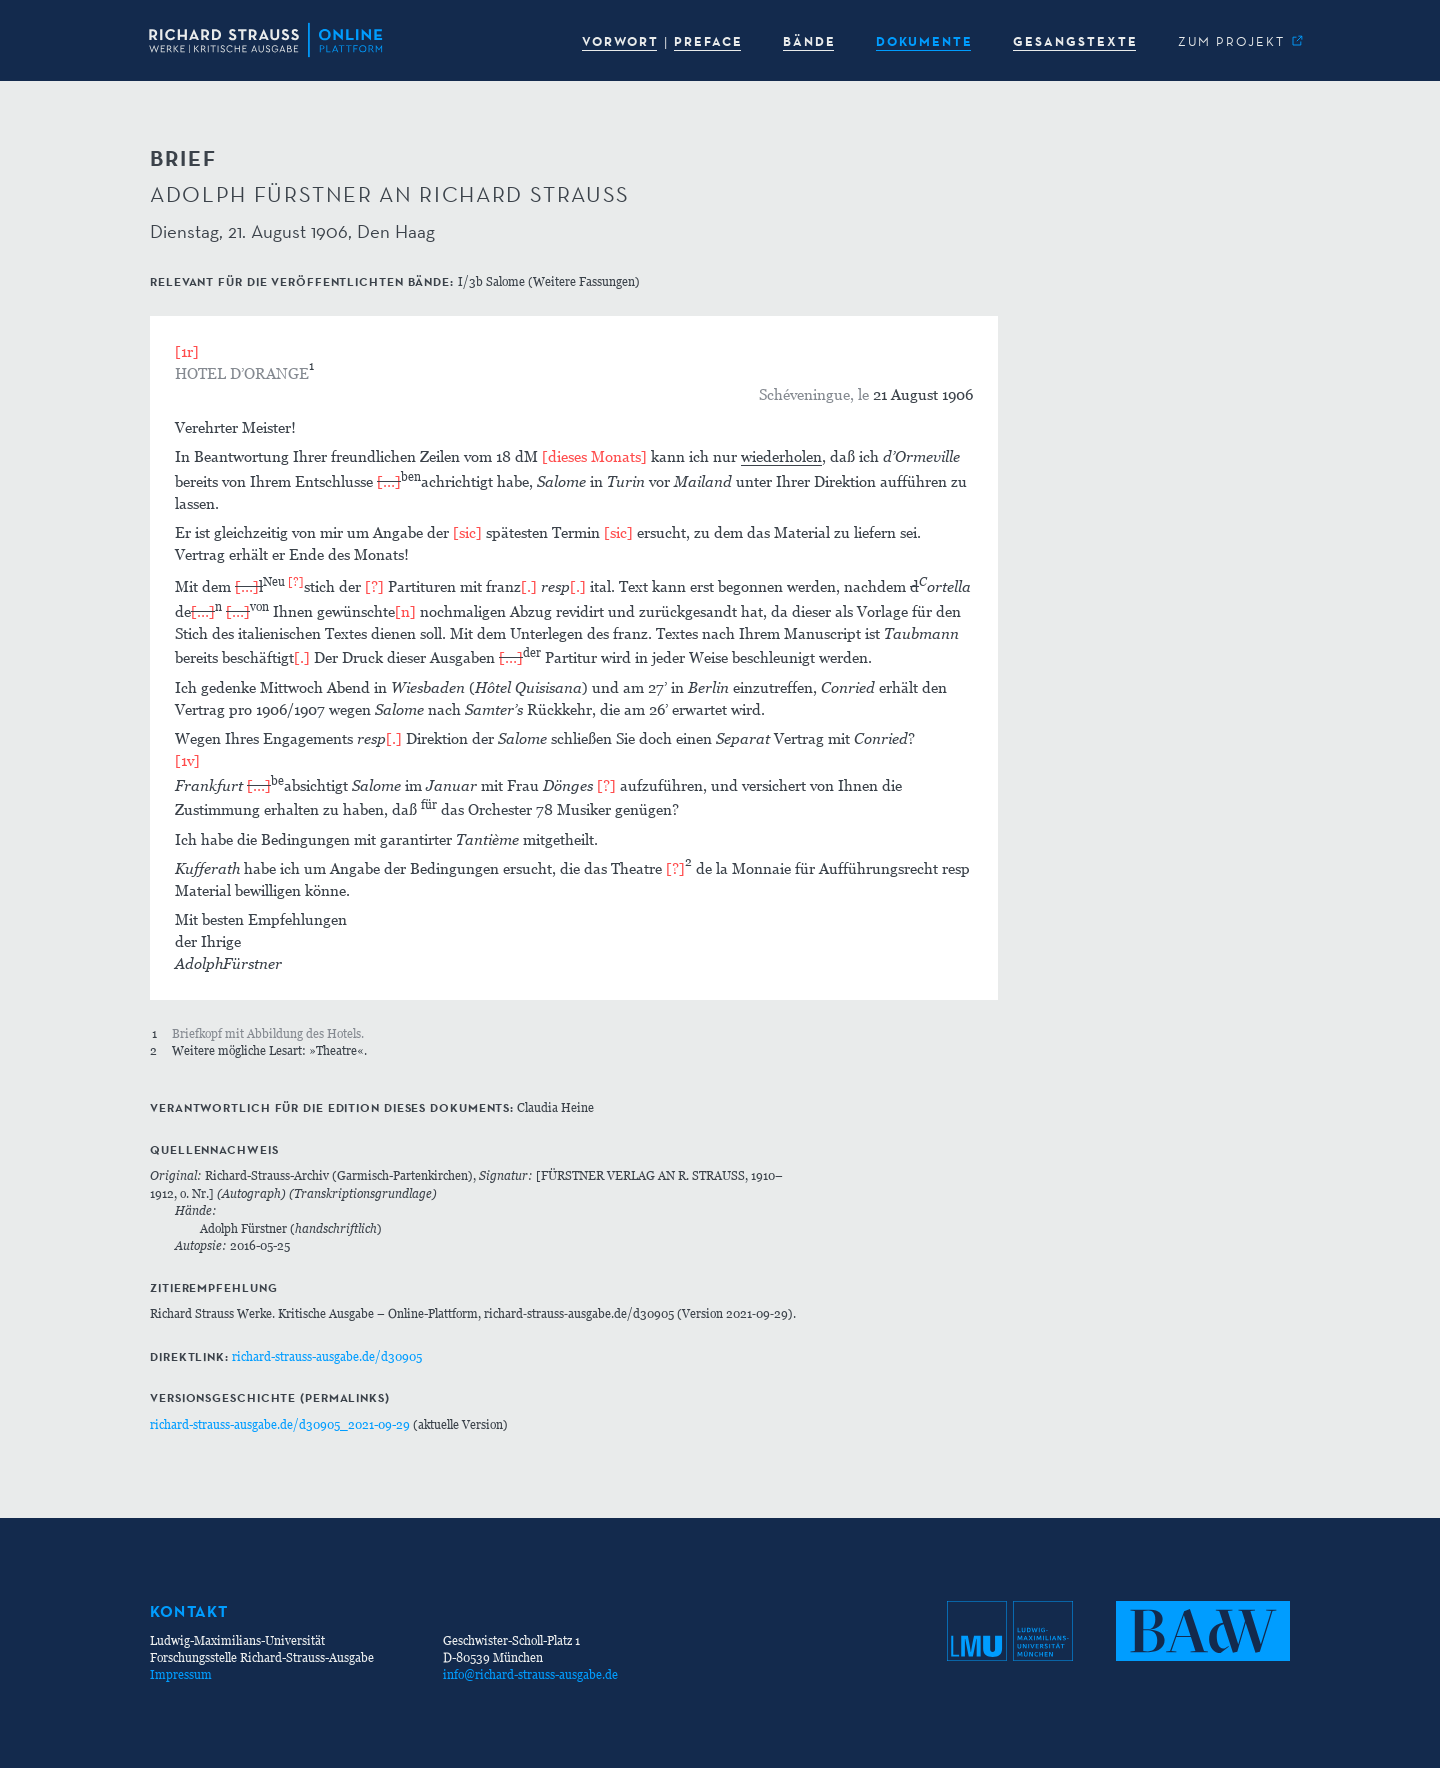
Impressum (181, 1674)
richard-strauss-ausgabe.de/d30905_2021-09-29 (280, 1424)
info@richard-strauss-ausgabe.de (530, 1674)
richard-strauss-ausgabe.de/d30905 (327, 1356)
